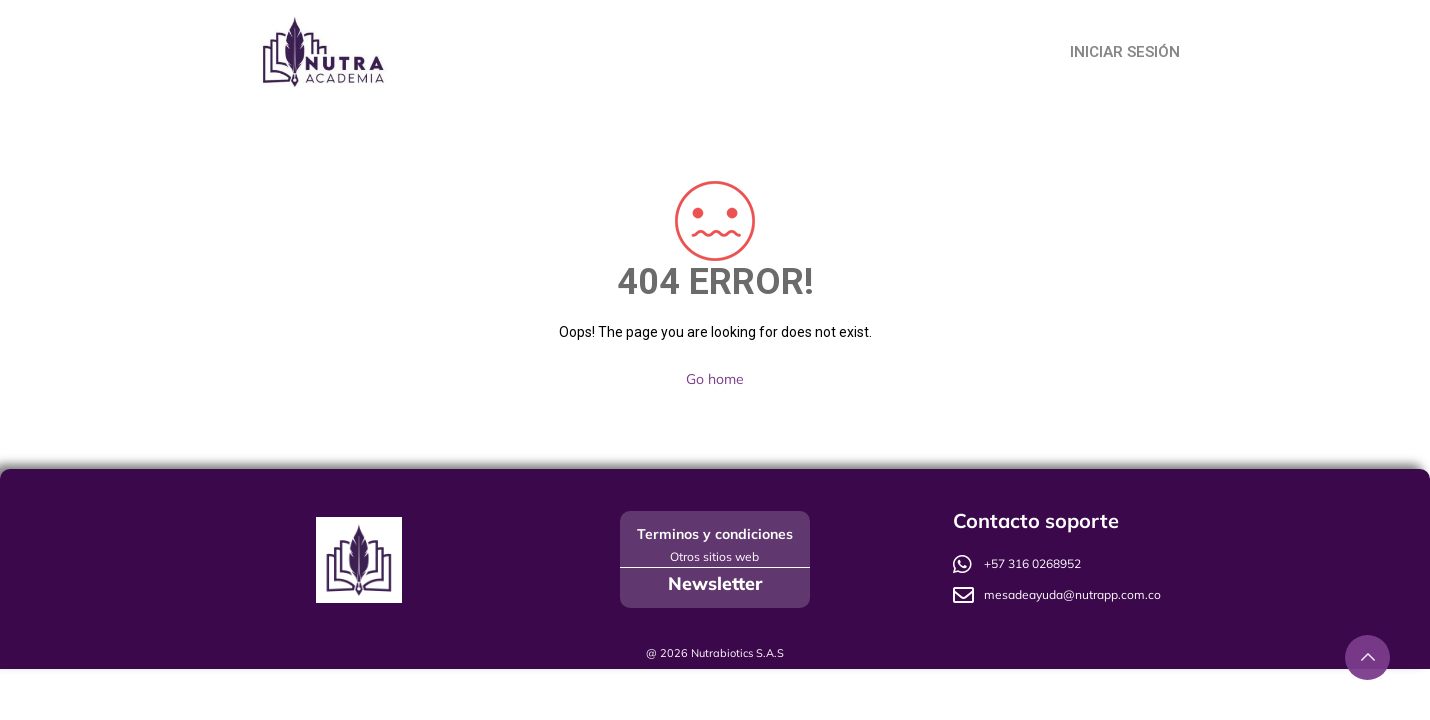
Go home (715, 379)
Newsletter (715, 583)
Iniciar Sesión (1125, 52)
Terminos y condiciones (715, 534)
